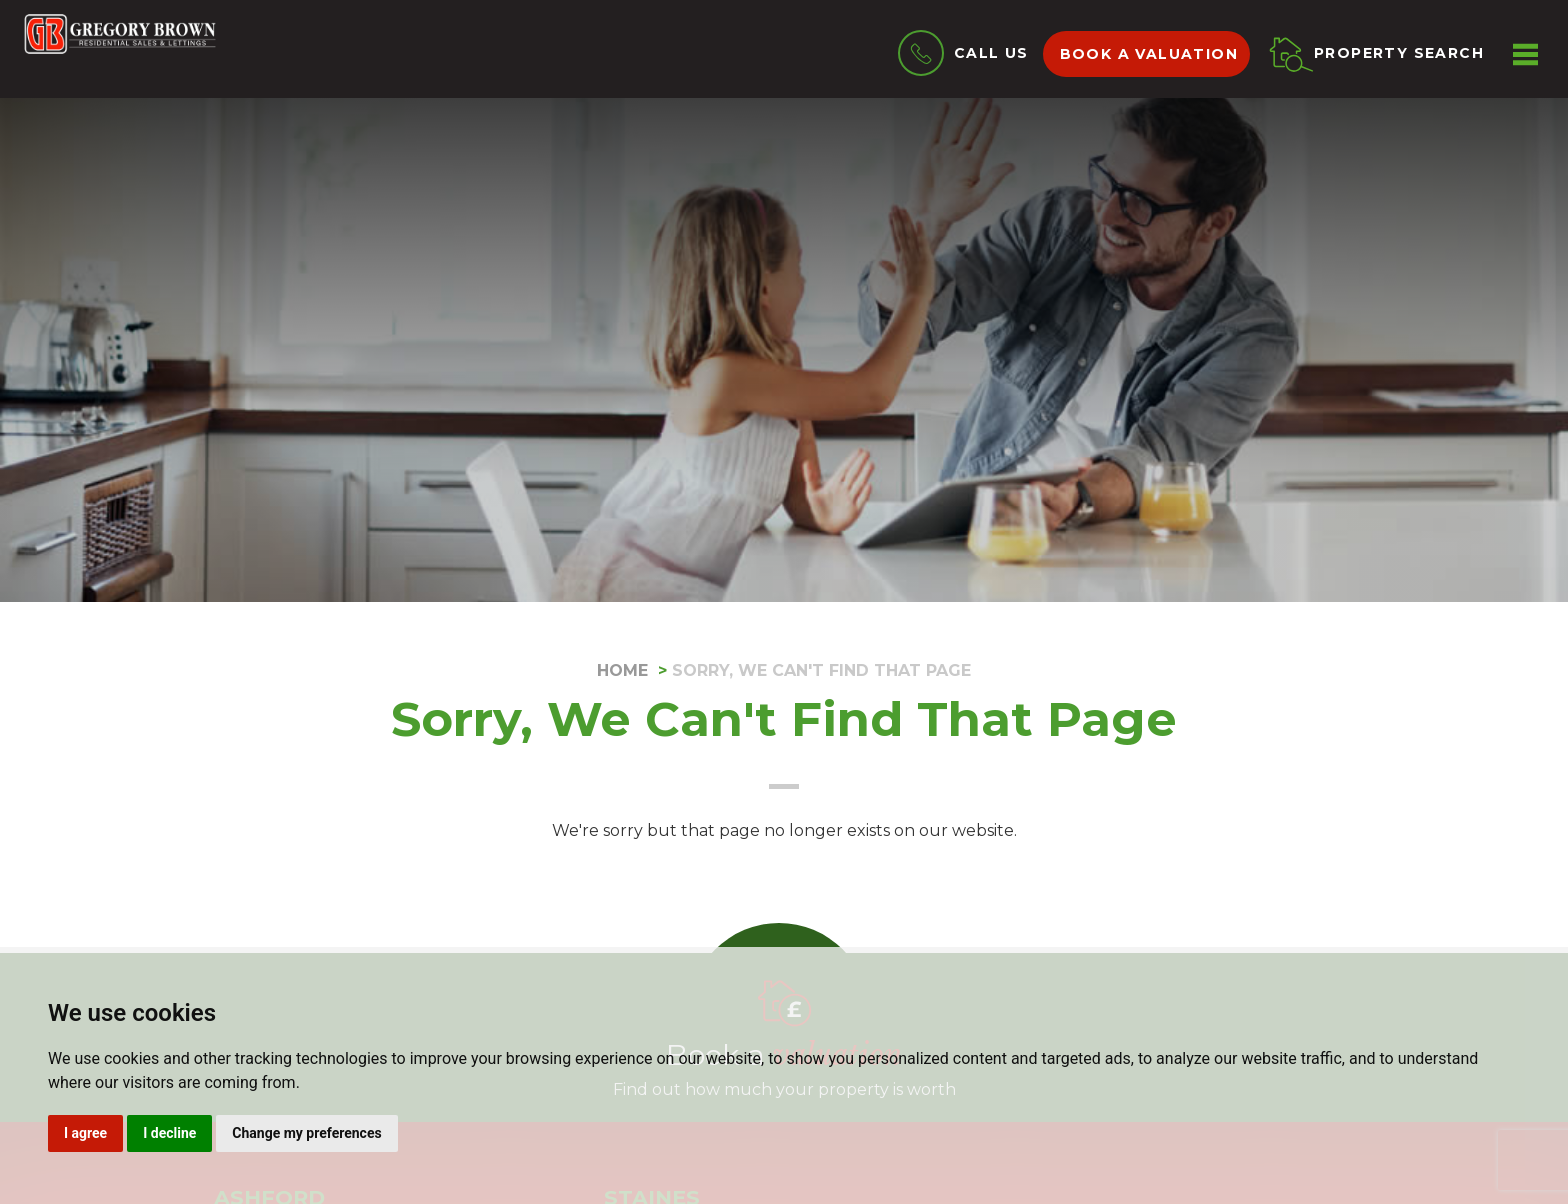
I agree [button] (85, 1133)
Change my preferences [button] (306, 1133)
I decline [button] (169, 1133)
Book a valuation (1149, 54)
